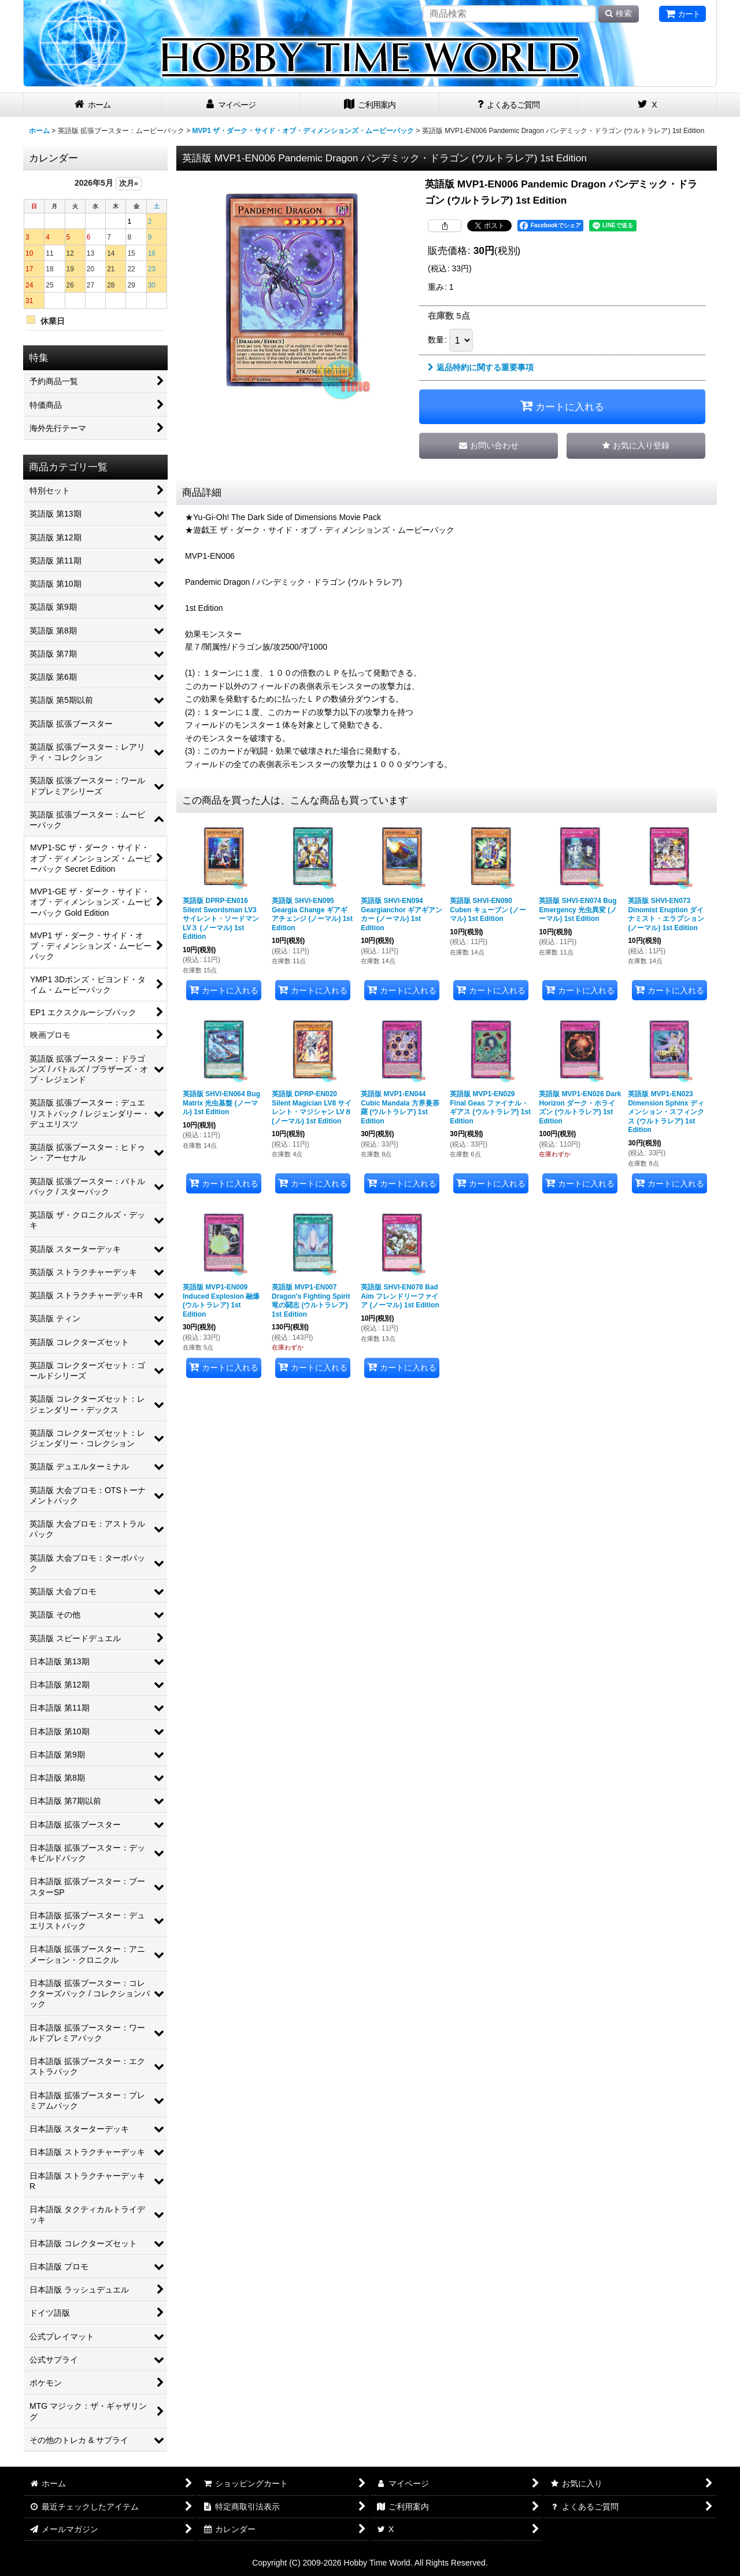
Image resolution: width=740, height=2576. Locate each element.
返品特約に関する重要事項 (481, 367)
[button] (636, 446)
